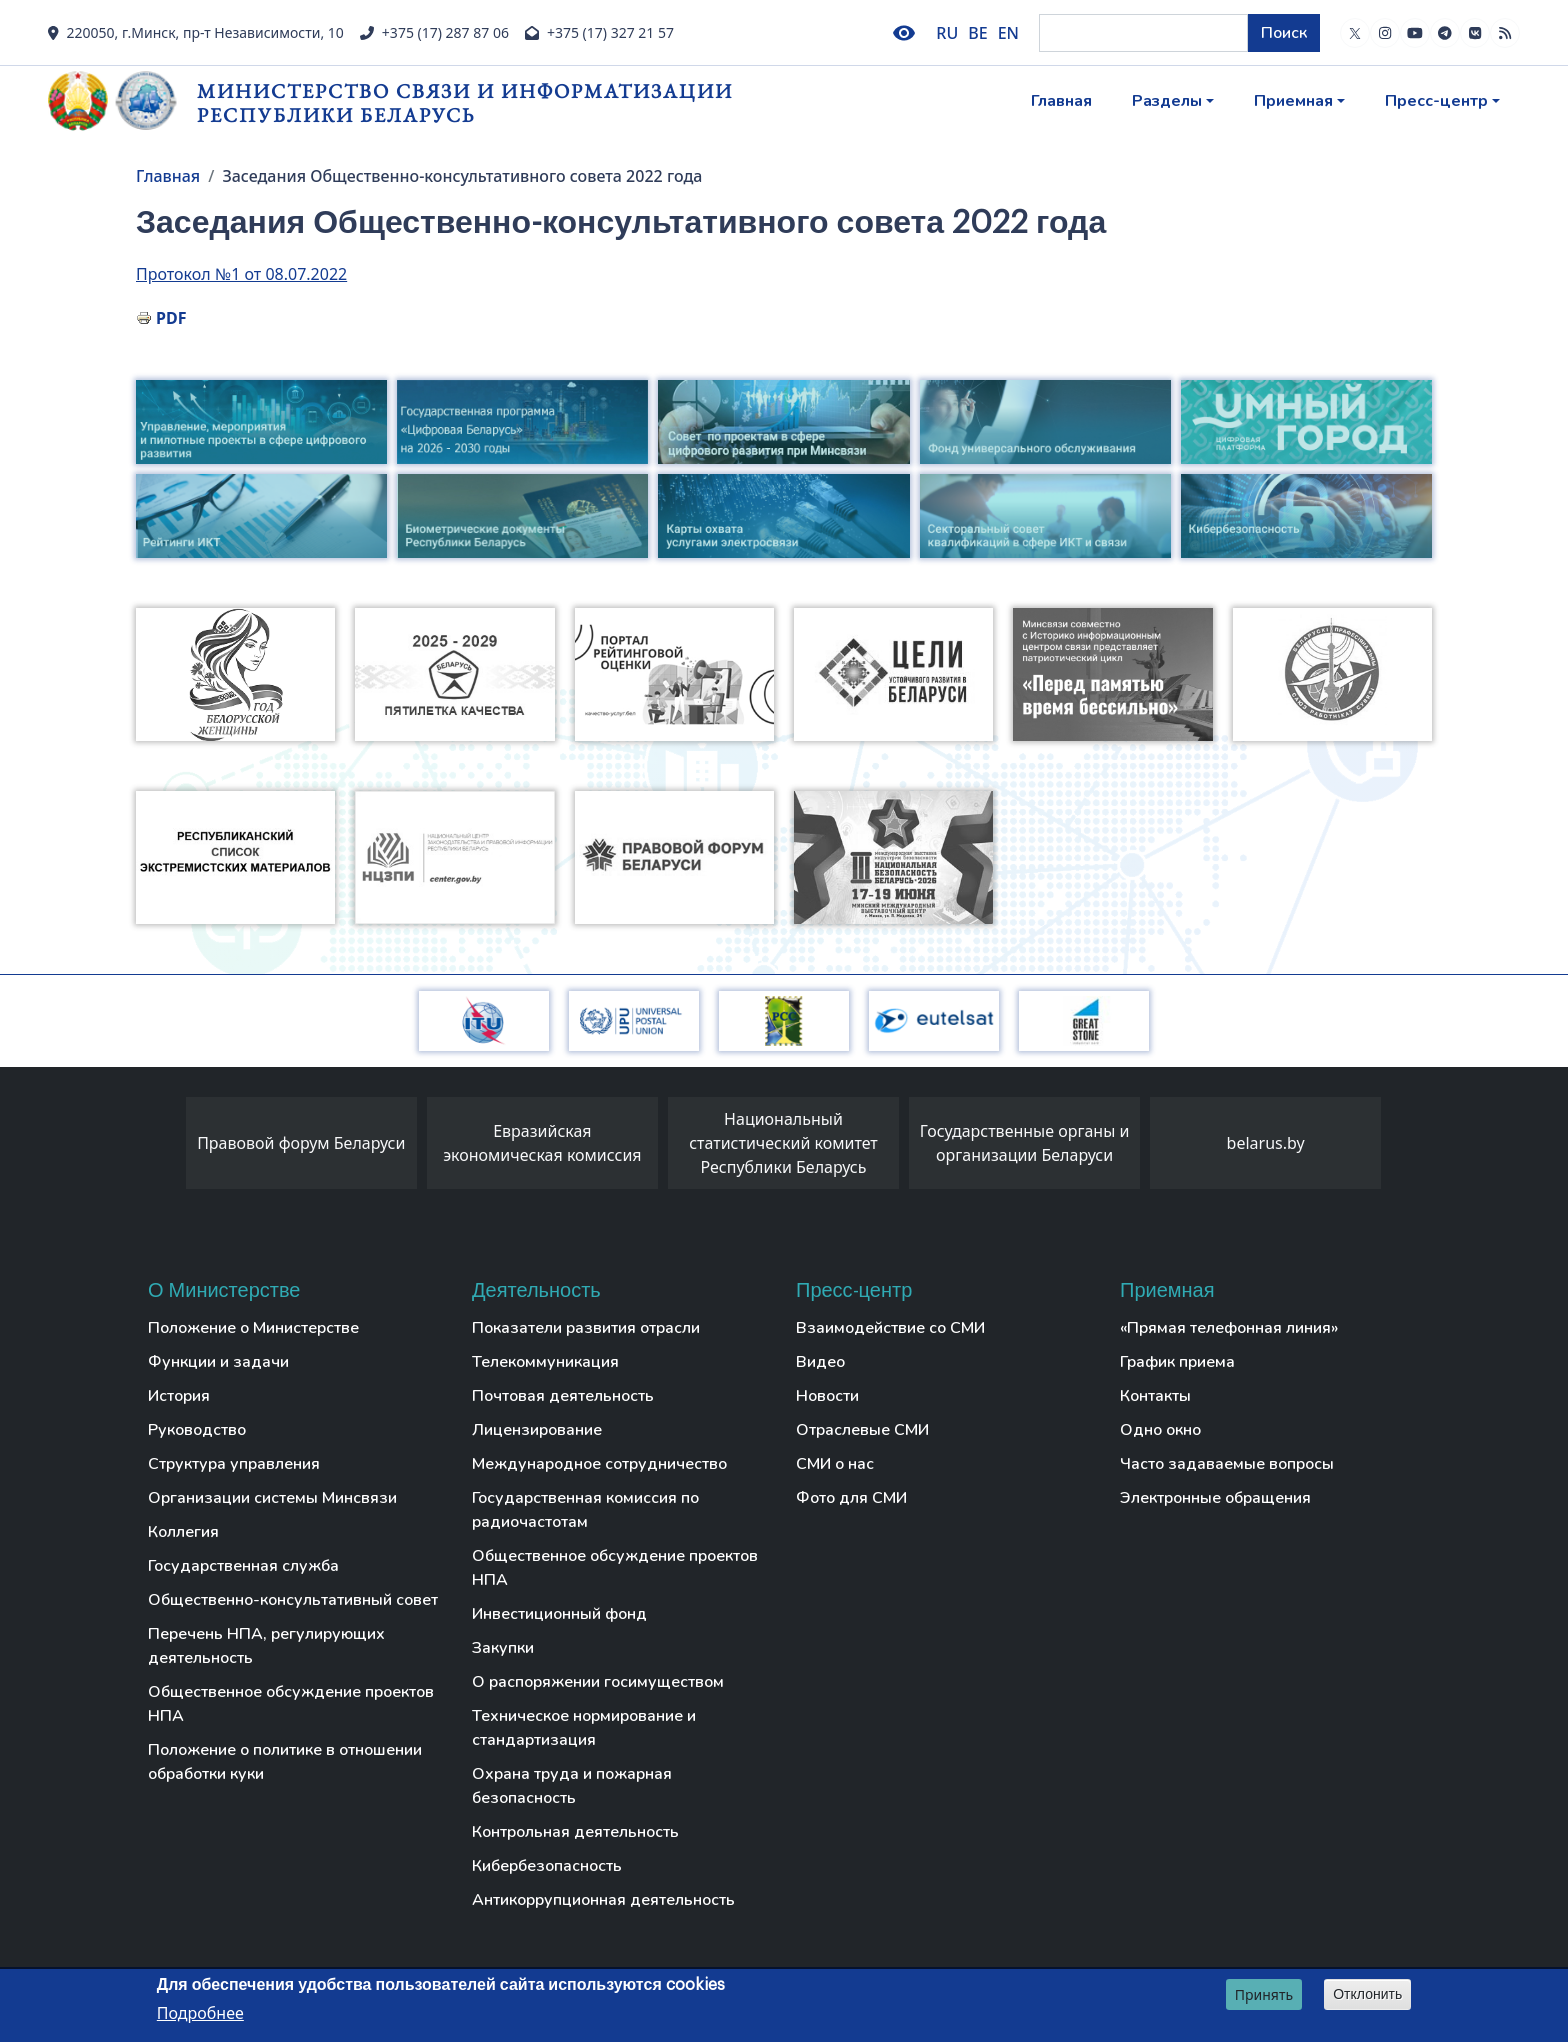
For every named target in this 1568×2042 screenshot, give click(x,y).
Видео (820, 1362)
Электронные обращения (1215, 1498)
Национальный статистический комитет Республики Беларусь (783, 1143)
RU (947, 33)
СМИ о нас (835, 1464)
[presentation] (166, 1148)
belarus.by (1266, 1143)
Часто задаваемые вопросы (1227, 1464)
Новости (827, 1396)
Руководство (197, 1430)
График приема (1177, 1362)
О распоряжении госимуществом (598, 1682)
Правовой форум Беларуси (301, 1143)
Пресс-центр (1436, 101)
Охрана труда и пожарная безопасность (572, 1786)
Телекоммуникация (545, 1362)
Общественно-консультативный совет (293, 1600)
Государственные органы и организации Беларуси (1025, 1143)
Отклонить (1367, 1995)
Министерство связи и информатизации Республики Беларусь (465, 102)
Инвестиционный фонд (559, 1614)
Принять (1264, 1995)
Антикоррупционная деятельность (603, 1900)
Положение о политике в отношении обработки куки (285, 1762)
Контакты (1155, 1396)
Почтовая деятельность (563, 1396)
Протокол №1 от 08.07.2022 (241, 274)
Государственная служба (243, 1566)
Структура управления (234, 1464)
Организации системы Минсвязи (272, 1498)
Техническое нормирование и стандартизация (584, 1728)
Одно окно (1160, 1430)
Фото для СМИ (851, 1498)
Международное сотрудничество (599, 1464)
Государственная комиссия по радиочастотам (585, 1510)
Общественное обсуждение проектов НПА (291, 1704)
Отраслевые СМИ (862, 1430)
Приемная (1293, 101)
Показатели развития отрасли (586, 1328)
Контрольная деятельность (575, 1832)
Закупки (503, 1648)
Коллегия (183, 1532)
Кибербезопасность (547, 1866)
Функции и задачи (218, 1362)
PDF (171, 318)
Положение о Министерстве (253, 1328)
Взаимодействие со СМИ (890, 1328)
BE (977, 33)
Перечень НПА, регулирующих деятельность (266, 1646)
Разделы (1167, 101)
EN (1008, 33)
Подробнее (200, 2014)
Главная (1061, 101)
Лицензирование (537, 1430)
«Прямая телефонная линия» (1229, 1328)
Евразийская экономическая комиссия (542, 1143)
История (179, 1396)
